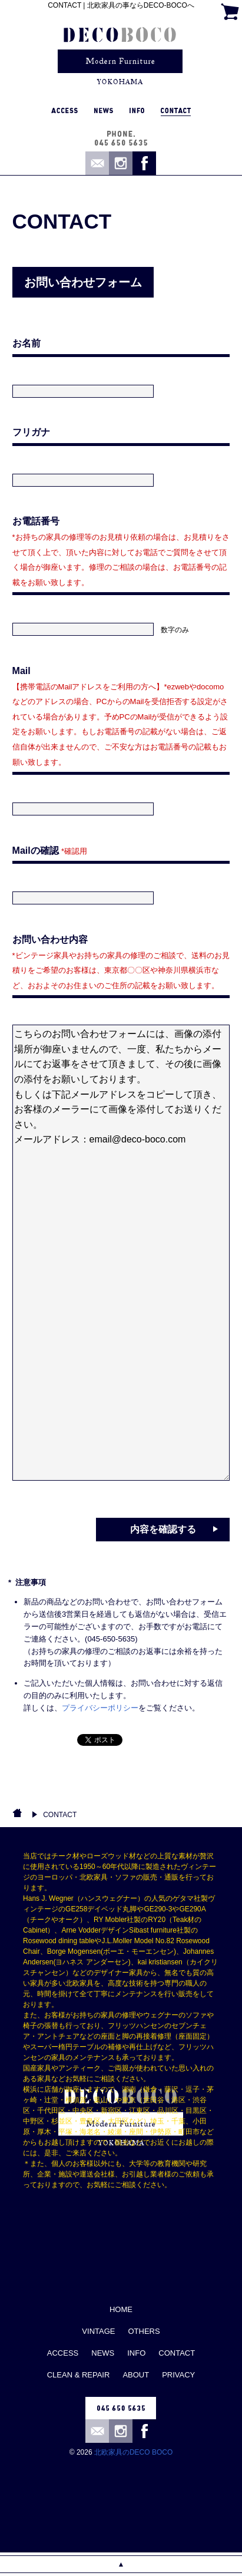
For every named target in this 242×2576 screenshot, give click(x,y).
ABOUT (135, 2374)
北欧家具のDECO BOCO (133, 2452)
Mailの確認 (50, 851)
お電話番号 (121, 551)
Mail (120, 716)
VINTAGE (98, 2331)
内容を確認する (163, 1529)
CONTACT (60, 1815)
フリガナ (31, 432)
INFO (136, 2353)
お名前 (26, 343)
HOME (121, 2309)
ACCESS (62, 2353)
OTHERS (144, 2331)
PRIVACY (178, 2374)
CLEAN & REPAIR (78, 2374)
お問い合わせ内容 (121, 962)
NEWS (102, 2353)
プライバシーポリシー (100, 1707)
